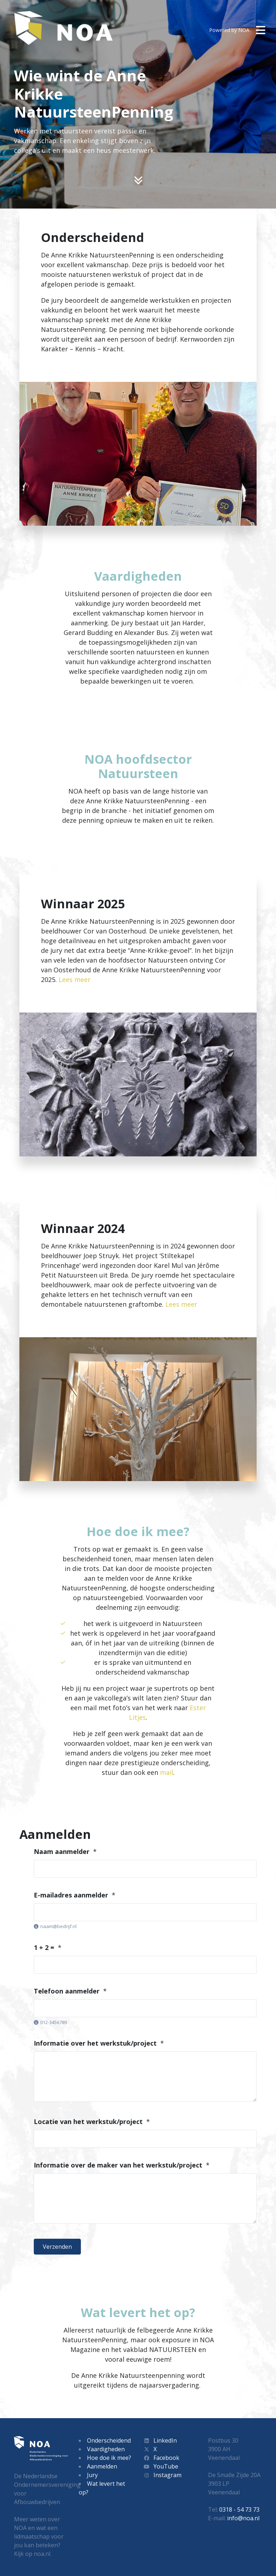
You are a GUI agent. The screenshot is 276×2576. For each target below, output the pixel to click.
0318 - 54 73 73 (239, 2509)
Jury (92, 2475)
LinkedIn (160, 2440)
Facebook (161, 2458)
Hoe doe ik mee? (109, 2458)
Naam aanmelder (61, 1851)
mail (166, 1772)
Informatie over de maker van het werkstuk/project (118, 2165)
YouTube (160, 2466)
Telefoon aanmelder (67, 1991)
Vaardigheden (106, 2449)
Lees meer (75, 979)
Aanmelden (102, 2466)
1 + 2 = (44, 1947)
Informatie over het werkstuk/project (95, 2043)
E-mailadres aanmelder (71, 1895)
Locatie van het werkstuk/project (88, 2121)
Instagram (162, 2475)
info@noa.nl (243, 2518)
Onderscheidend (109, 2440)
